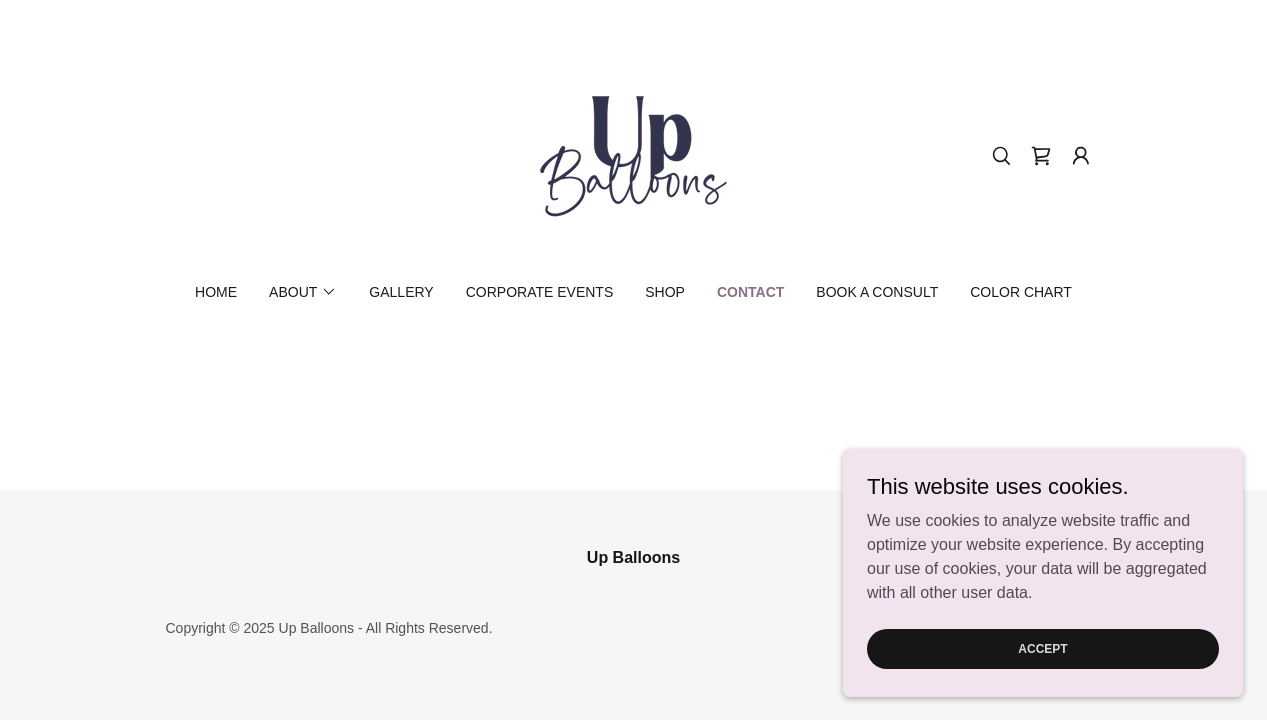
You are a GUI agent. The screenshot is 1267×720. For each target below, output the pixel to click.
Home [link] (216, 292)
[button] (1081, 156)
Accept (1042, 648)
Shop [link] (665, 292)
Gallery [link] (401, 292)
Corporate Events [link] (540, 292)
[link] (633, 154)
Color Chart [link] (1021, 292)
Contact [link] (750, 292)
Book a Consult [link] (877, 292)
